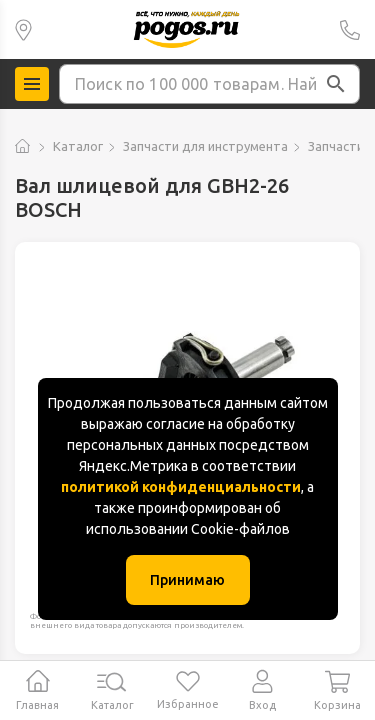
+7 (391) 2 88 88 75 (350, 29)
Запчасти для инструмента (205, 146)
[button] (336, 84)
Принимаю (187, 580)
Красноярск (23, 29)
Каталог (78, 146)
